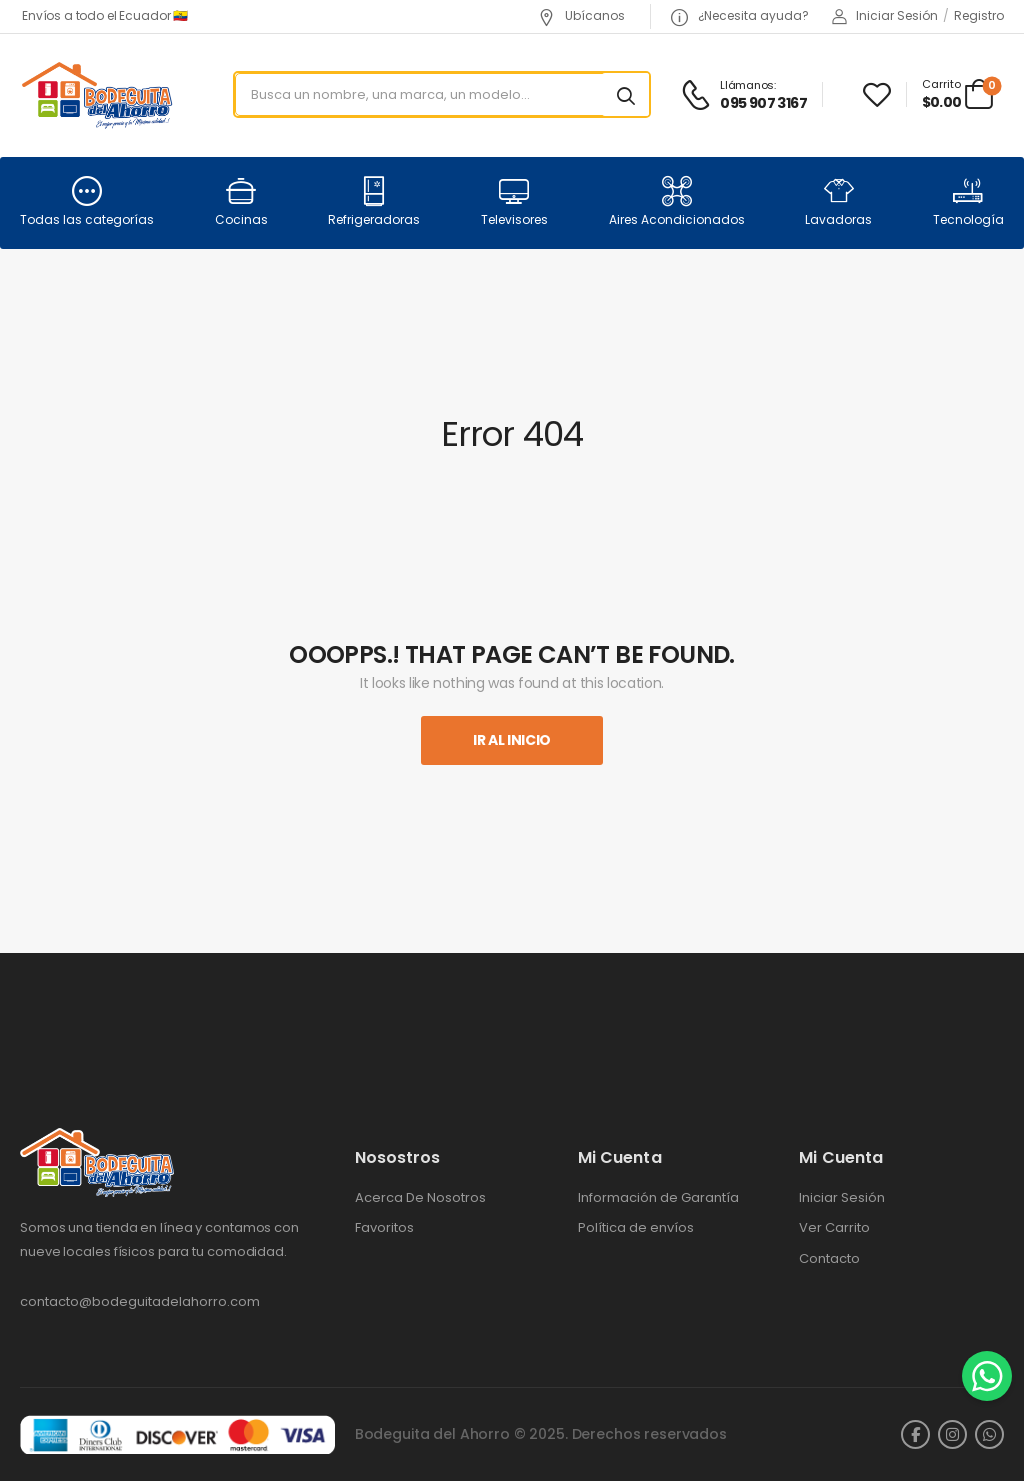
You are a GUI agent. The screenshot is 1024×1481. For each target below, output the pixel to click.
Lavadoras (838, 202)
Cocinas (241, 202)
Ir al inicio (512, 740)
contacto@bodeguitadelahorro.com (140, 1301)
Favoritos (384, 1228)
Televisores (514, 202)
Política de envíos (636, 1228)
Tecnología (968, 202)
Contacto (829, 1259)
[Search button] (626, 95)
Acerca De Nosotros (420, 1198)
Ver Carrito (834, 1228)
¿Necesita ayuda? (740, 15)
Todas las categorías (87, 202)
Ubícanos (581, 15)
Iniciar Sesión (842, 1198)
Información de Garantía (658, 1198)
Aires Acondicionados (677, 202)
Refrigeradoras (374, 202)
